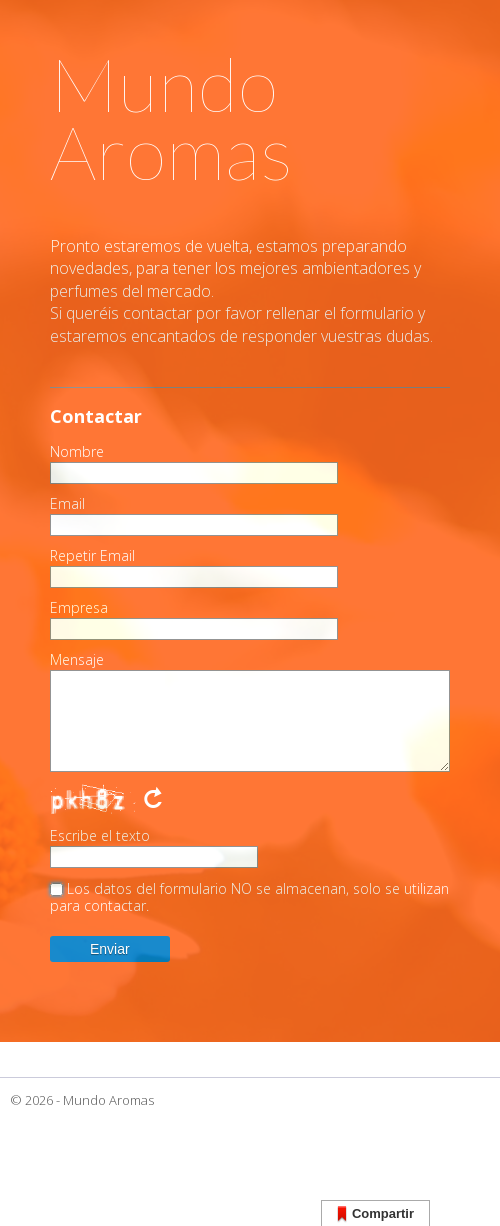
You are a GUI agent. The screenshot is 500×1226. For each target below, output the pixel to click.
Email (67, 504)
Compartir (375, 1214)
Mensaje (77, 660)
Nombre (77, 452)
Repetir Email (92, 556)
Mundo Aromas (108, 1100)
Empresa (79, 608)
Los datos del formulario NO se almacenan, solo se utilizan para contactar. (249, 897)
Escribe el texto (100, 836)
